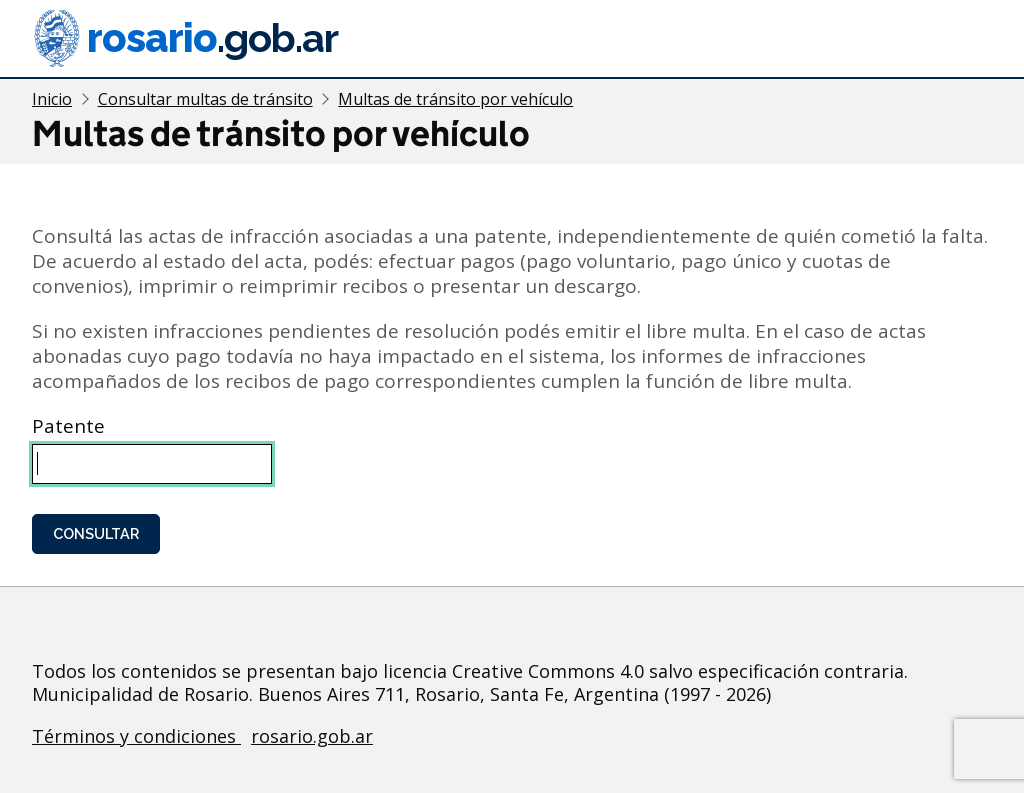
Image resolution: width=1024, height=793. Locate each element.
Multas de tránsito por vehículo (455, 99)
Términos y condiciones (136, 736)
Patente (68, 426)
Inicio (52, 99)
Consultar (96, 533)
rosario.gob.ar (312, 736)
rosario (185, 38)
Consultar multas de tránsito (205, 99)
